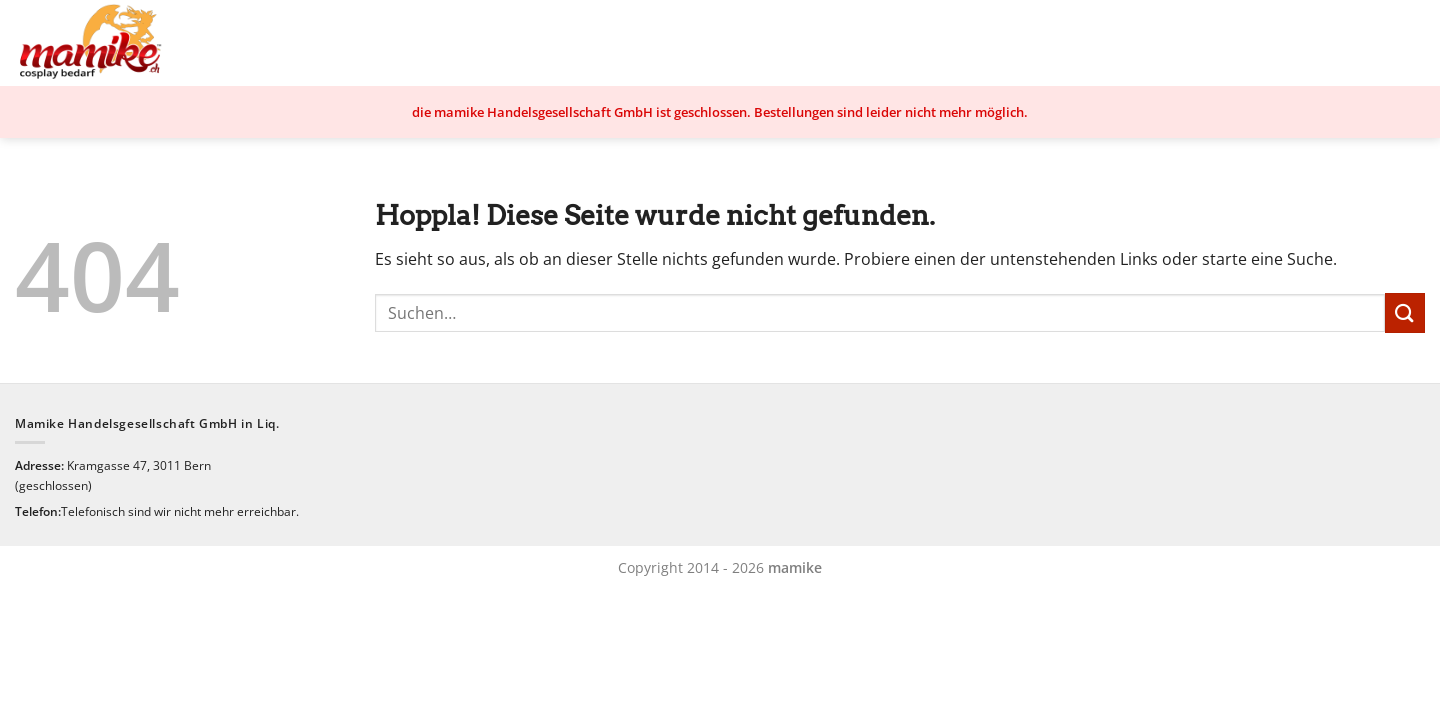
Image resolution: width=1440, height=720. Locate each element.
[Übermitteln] (1405, 312)
